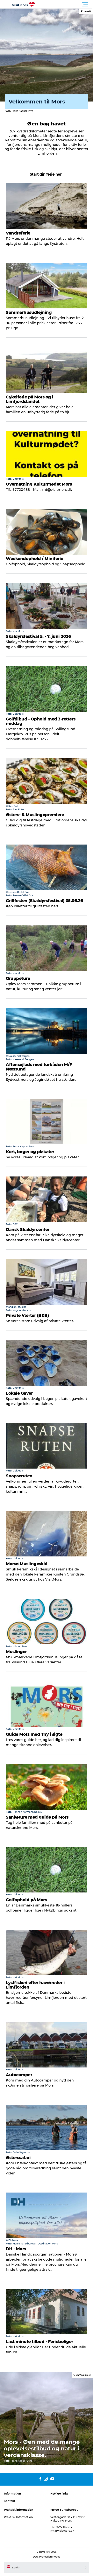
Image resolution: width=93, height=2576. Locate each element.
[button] (64, 4)
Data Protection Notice (46, 2556)
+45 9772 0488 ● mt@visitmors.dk (62, 2528)
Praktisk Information (18, 2517)
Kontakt (9, 2501)
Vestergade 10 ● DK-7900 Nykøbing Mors (67, 2518)
